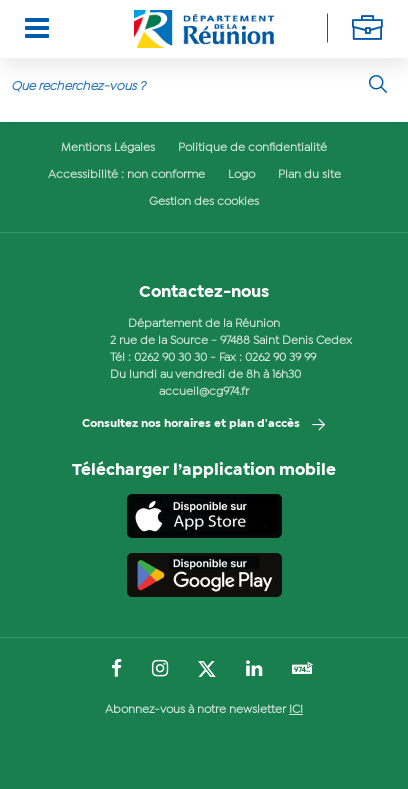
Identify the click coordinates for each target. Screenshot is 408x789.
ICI (296, 710)
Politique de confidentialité (252, 148)
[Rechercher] (378, 84)
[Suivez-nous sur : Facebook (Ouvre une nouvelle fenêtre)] (116, 670)
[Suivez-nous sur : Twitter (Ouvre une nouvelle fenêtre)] (207, 670)
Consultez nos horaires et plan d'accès (191, 424)
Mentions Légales (108, 148)
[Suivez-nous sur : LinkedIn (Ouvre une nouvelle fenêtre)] (254, 670)
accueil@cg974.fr (204, 392)
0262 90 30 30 (170, 358)
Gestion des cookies (204, 202)
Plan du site (309, 175)
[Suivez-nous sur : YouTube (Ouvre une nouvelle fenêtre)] (302, 670)
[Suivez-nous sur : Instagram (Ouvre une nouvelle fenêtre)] (160, 670)
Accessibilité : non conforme (126, 175)
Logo (241, 175)
